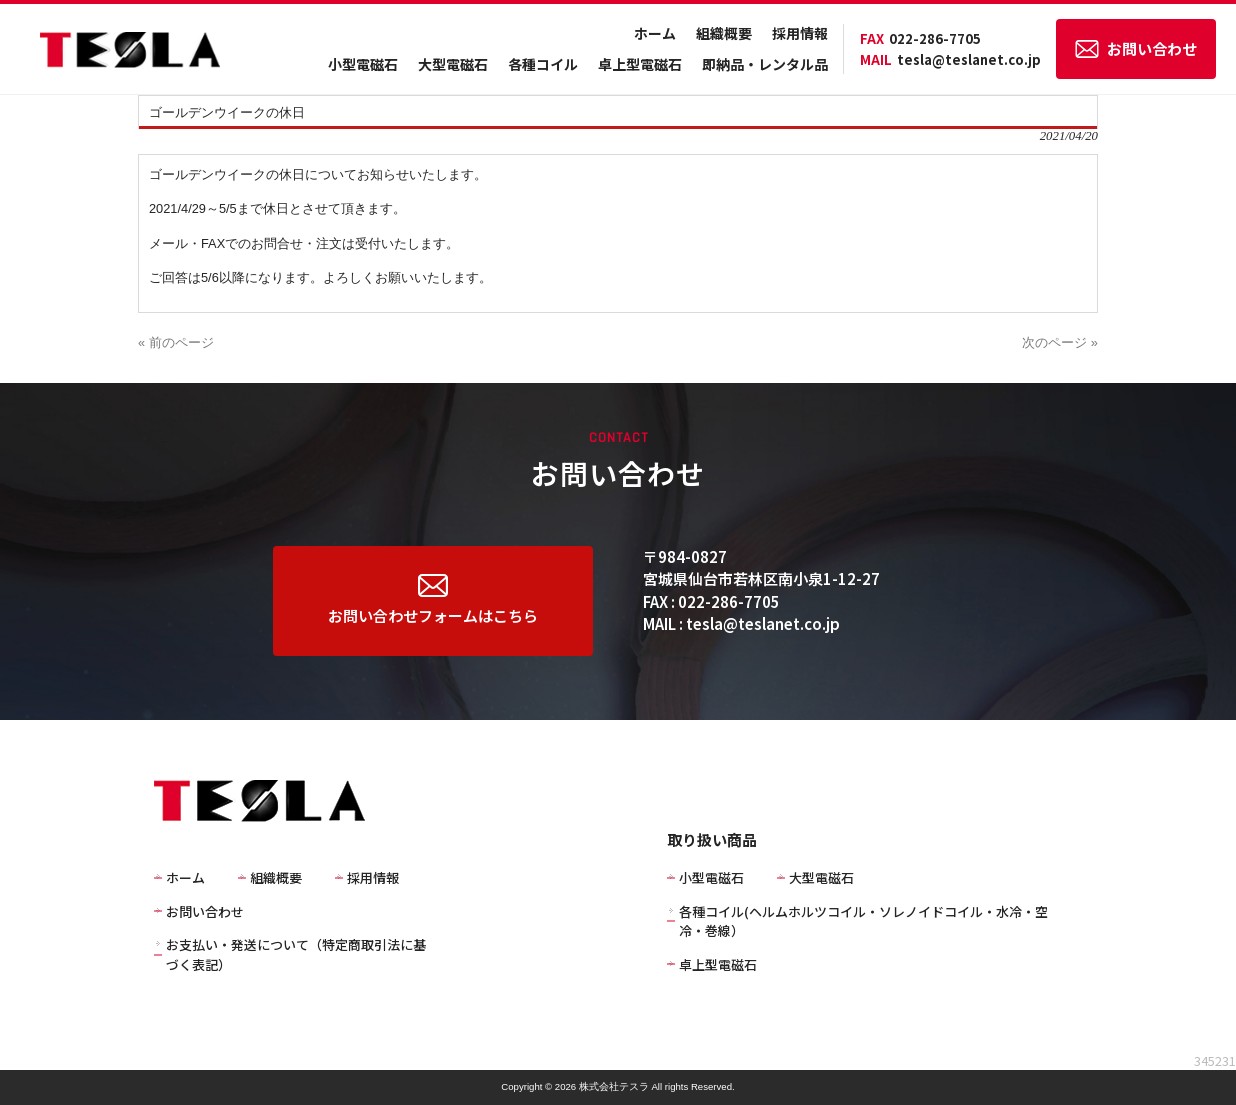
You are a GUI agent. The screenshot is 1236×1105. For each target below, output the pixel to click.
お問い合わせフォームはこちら (433, 600)
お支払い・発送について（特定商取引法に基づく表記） (296, 954)
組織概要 (724, 33)
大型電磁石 (453, 64)
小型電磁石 (363, 64)
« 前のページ (176, 342)
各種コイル (543, 64)
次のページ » (1060, 342)
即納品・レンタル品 (765, 64)
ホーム (655, 33)
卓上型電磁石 (640, 64)
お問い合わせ (1136, 48)
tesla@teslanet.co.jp (950, 59)
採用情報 (800, 33)
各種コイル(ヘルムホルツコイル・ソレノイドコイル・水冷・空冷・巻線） (863, 921)
